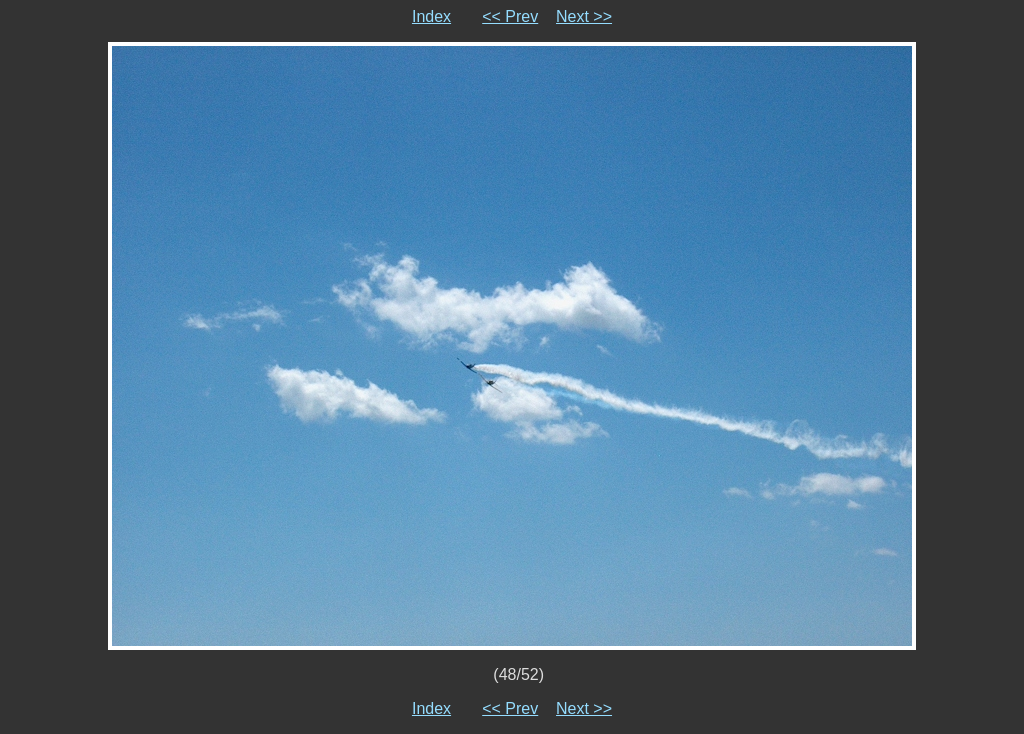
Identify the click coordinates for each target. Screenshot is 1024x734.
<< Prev (510, 16)
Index (431, 16)
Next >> (584, 16)
